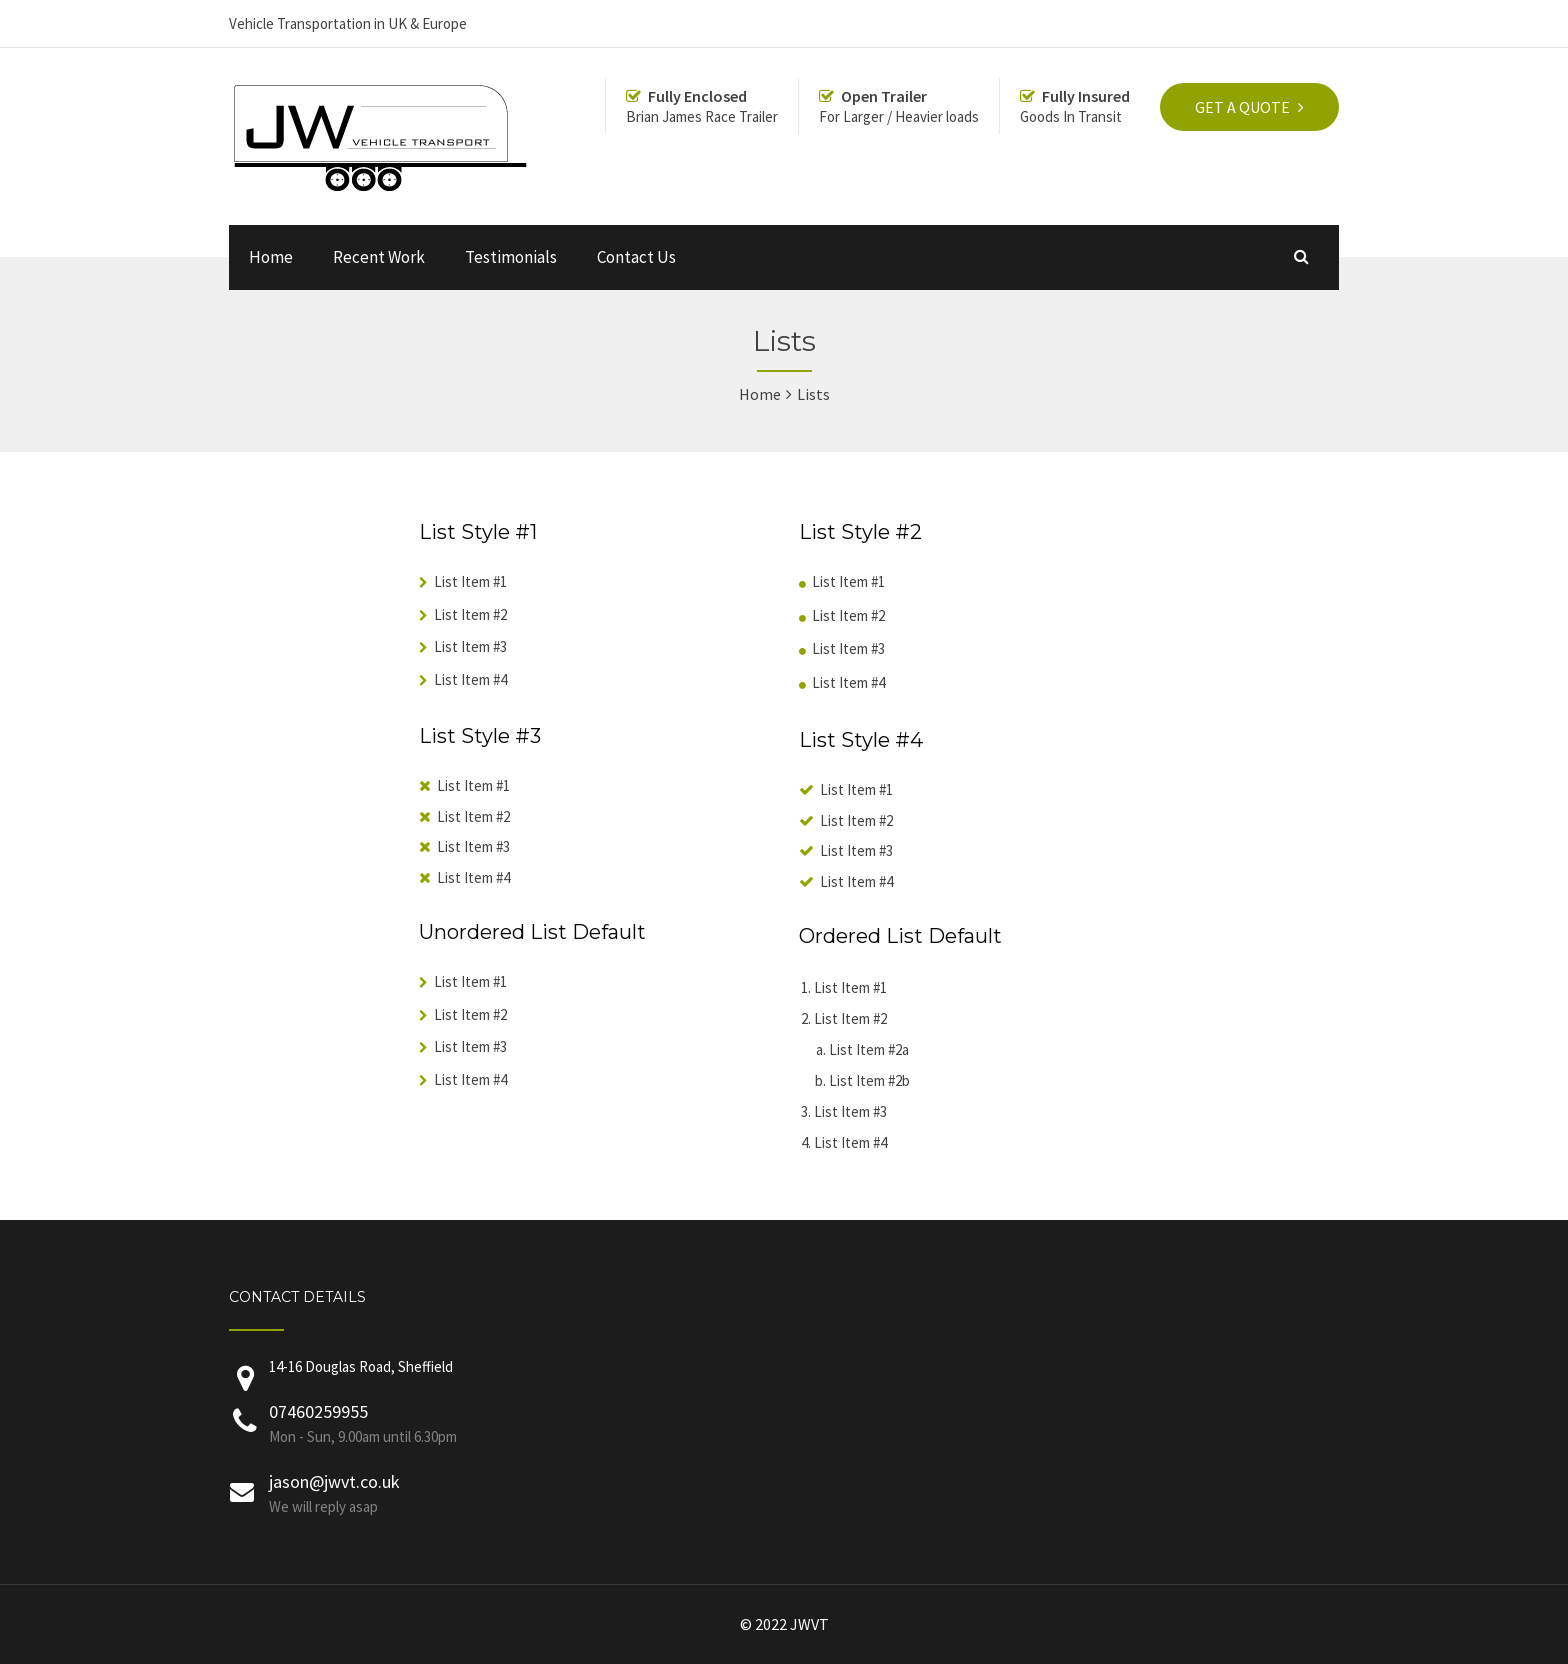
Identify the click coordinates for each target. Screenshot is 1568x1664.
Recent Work (379, 257)
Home (271, 257)
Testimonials (511, 257)
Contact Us (636, 257)
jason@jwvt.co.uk (334, 1481)
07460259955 (318, 1411)
